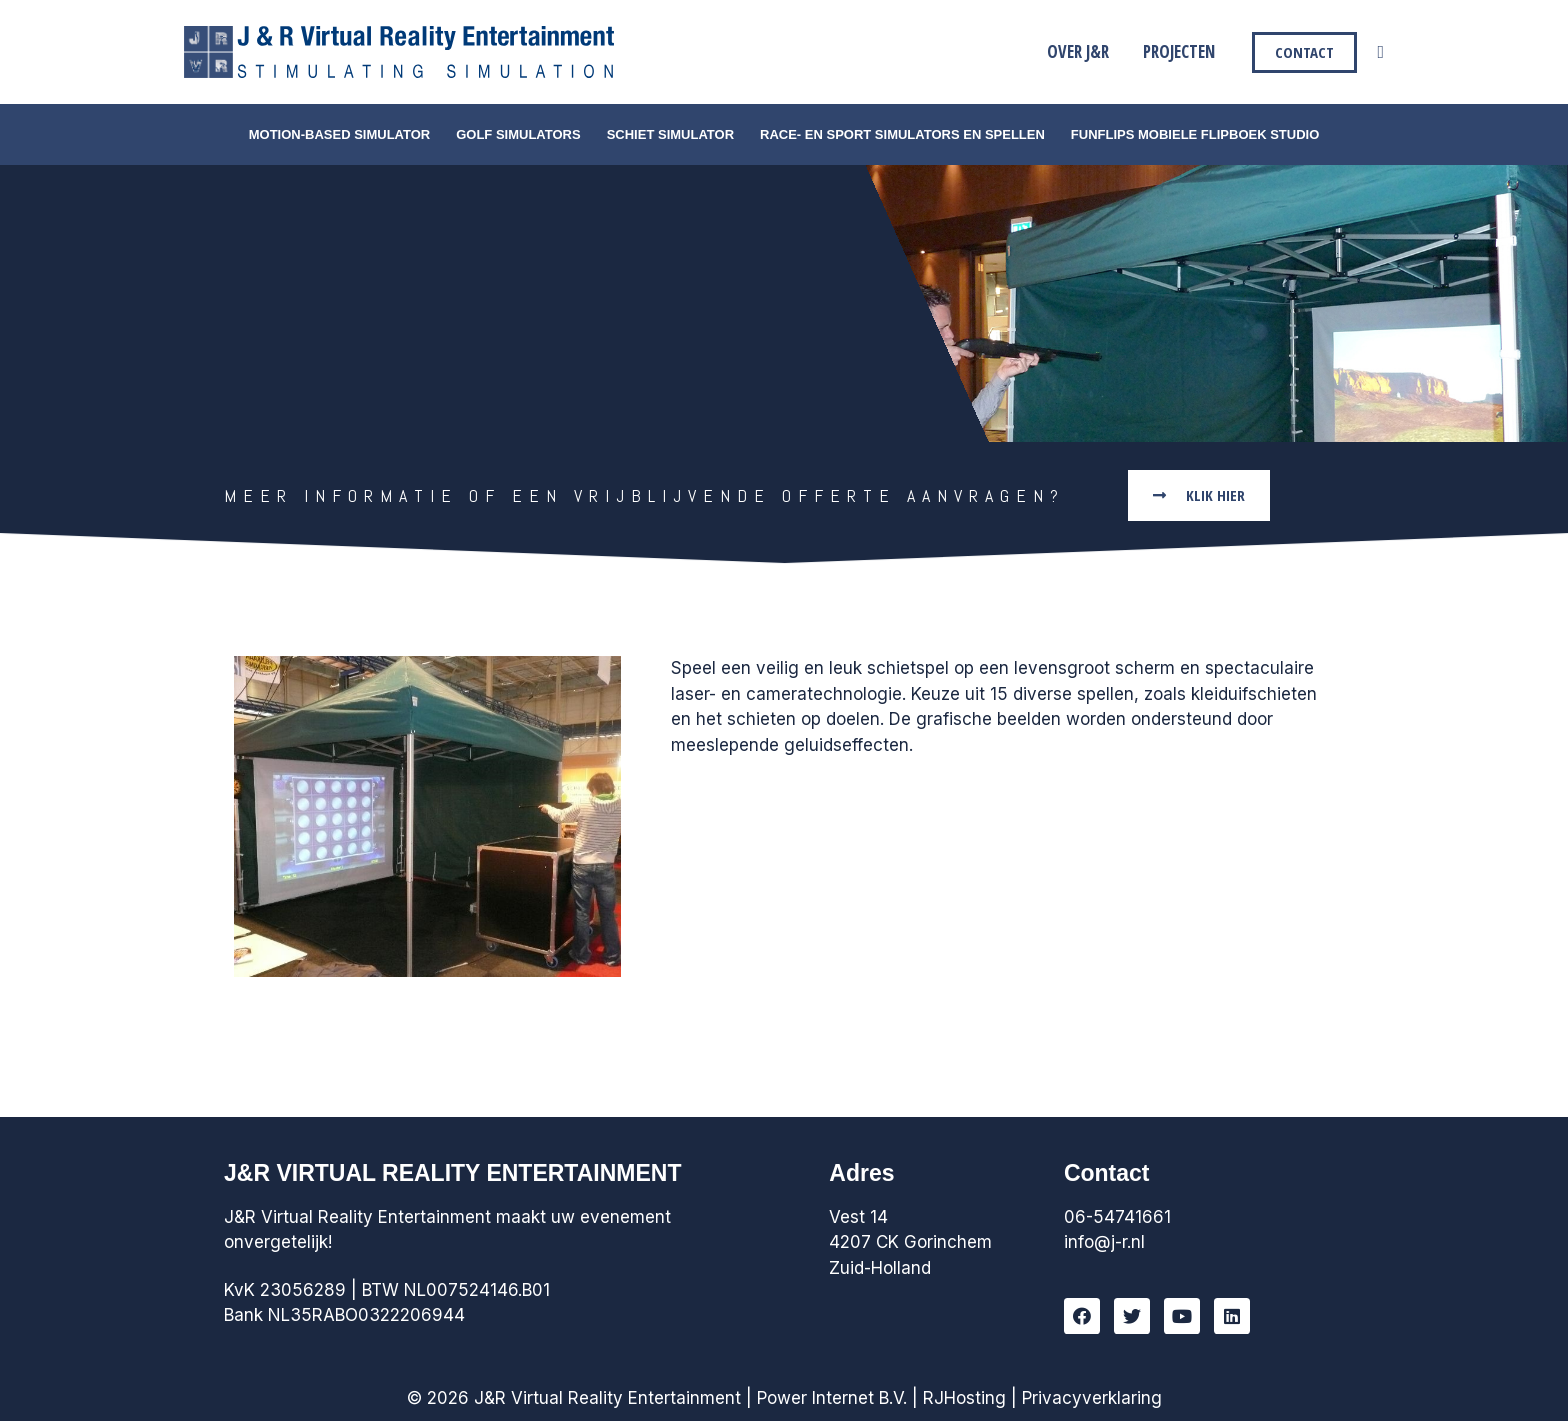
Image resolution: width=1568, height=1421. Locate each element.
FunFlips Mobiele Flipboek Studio (1195, 134)
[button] (1199, 495)
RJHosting (964, 1398)
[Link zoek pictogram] (1380, 52)
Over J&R (1078, 51)
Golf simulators (518, 134)
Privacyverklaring (1092, 1398)
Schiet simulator (670, 134)
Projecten (1179, 51)
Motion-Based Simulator (340, 134)
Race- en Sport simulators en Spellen (902, 134)
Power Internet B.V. (832, 1398)
